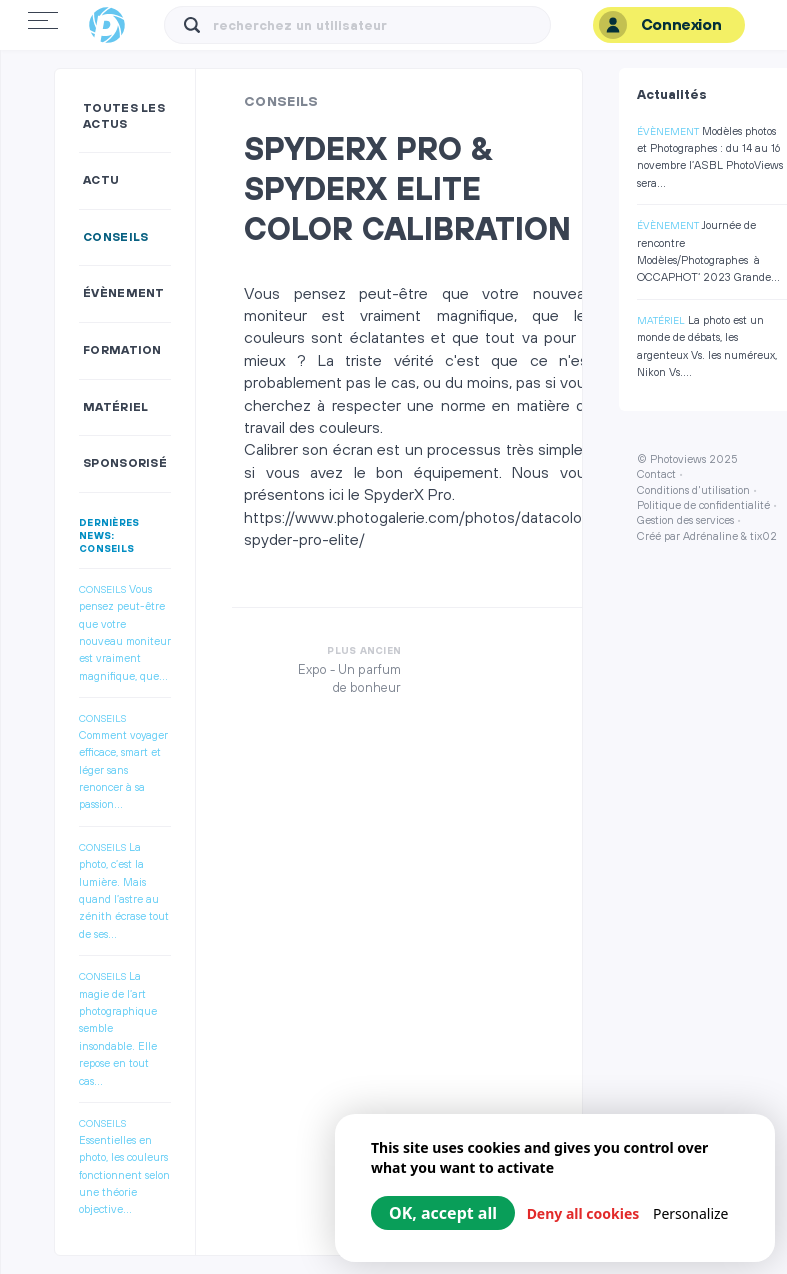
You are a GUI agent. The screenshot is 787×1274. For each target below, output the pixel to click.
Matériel (115, 407)
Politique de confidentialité (703, 506)
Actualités (672, 95)
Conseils (115, 237)
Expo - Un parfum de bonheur (349, 679)
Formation (122, 350)
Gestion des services (685, 521)
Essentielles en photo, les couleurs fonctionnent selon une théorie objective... (124, 1176)
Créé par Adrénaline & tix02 (707, 537)
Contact (656, 475)
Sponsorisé (125, 463)
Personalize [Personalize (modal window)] (691, 1213)
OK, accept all (443, 1213)
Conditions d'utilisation (693, 491)
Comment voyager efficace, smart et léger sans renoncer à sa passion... (123, 771)
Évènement (124, 293)
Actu (101, 180)
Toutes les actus (124, 116)
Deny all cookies (583, 1213)
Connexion (660, 25)
